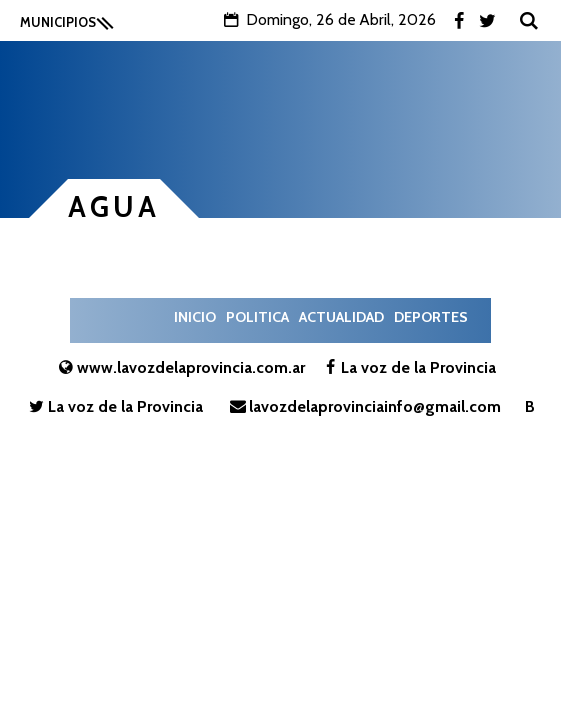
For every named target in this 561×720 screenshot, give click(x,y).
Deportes (431, 317)
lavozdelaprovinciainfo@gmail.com (364, 406)
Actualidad (341, 317)
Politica (257, 317)
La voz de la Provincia (407, 367)
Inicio (195, 317)
